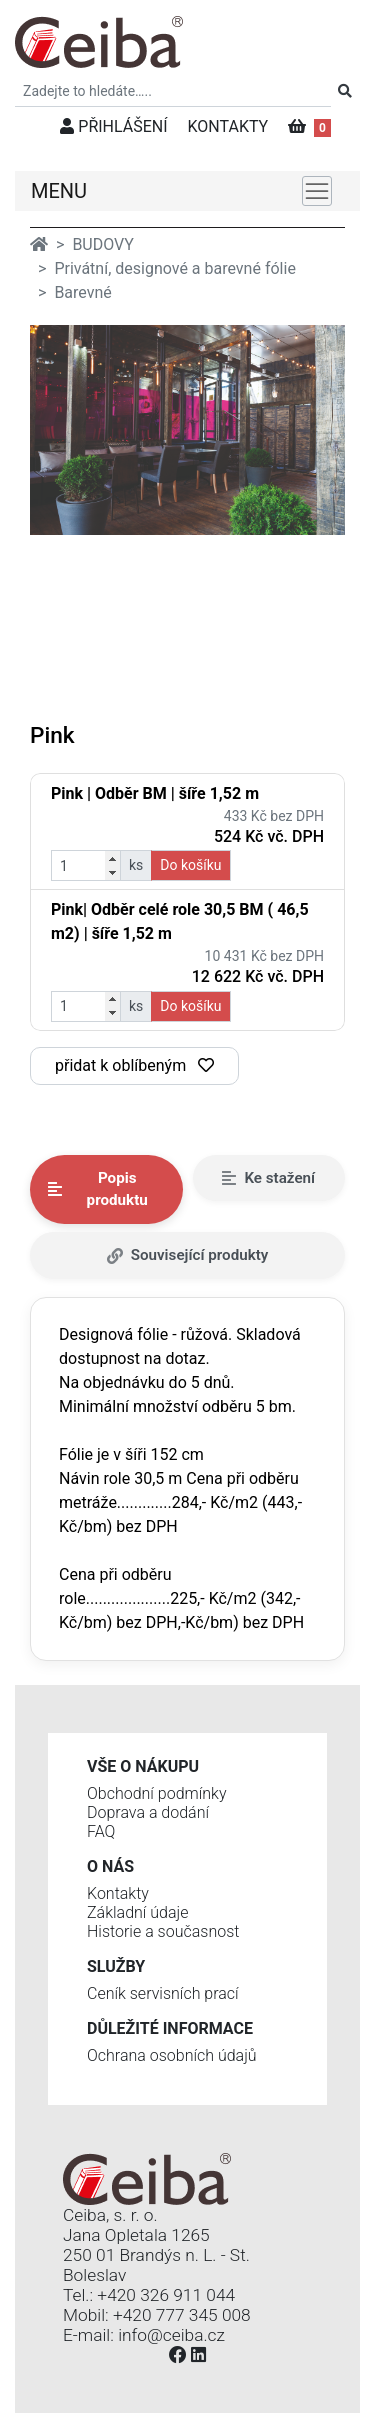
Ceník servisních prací (163, 1993)
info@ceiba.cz (171, 2335)
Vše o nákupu (143, 1766)
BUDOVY (102, 244)
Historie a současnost (163, 1931)
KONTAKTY (228, 126)
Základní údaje (137, 1912)
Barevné (82, 292)
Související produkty (188, 1255)
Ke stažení (268, 1178)
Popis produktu (98, 1189)
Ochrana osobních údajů (172, 2055)
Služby (116, 1966)
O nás (110, 1866)
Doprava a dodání (148, 1812)
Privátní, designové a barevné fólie (174, 268)
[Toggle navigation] (317, 191)
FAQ (101, 1831)
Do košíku (190, 865)
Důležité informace (170, 2028)
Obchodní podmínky (157, 1793)
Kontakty (118, 1893)
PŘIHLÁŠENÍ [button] (113, 126)
